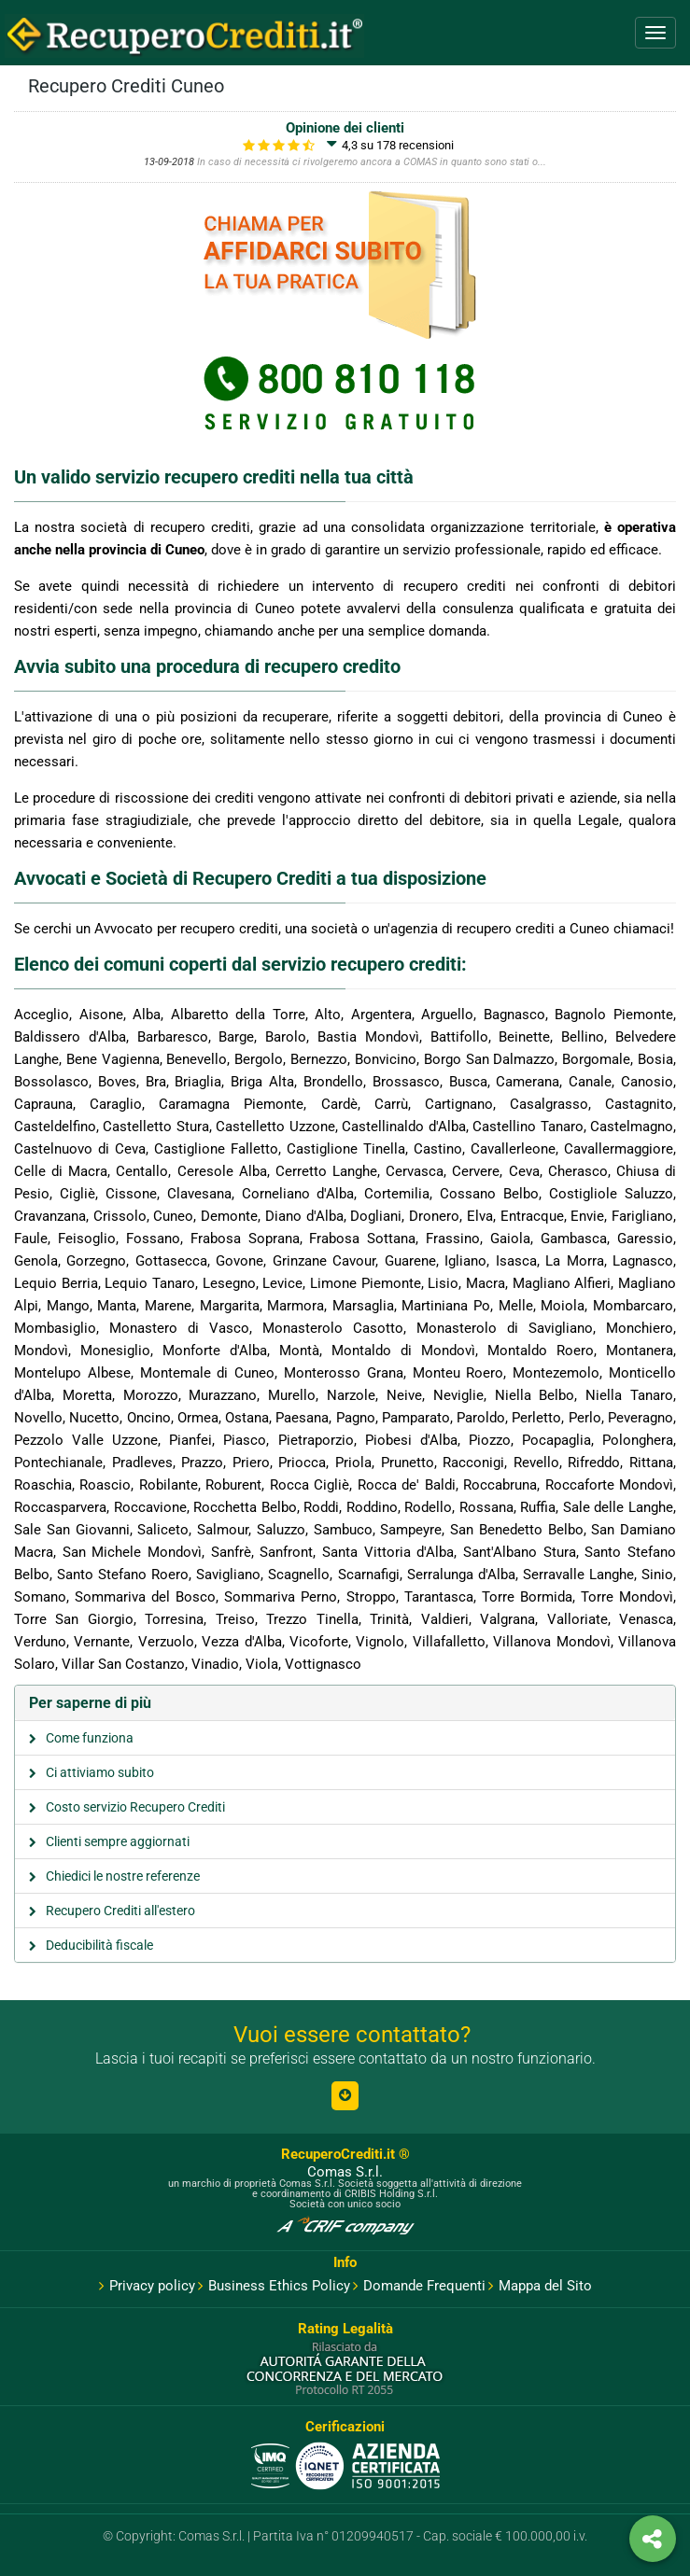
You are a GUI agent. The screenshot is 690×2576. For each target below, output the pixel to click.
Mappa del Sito (540, 2285)
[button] (345, 2095)
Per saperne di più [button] (90, 1703)
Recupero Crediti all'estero (120, 1910)
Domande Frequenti (419, 2285)
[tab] (345, 1703)
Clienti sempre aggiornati (118, 1841)
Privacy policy (147, 2285)
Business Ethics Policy (274, 2285)
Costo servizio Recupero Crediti (135, 1806)
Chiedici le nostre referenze (123, 1876)
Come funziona (90, 1737)
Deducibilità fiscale (99, 1945)
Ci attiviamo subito (100, 1772)
